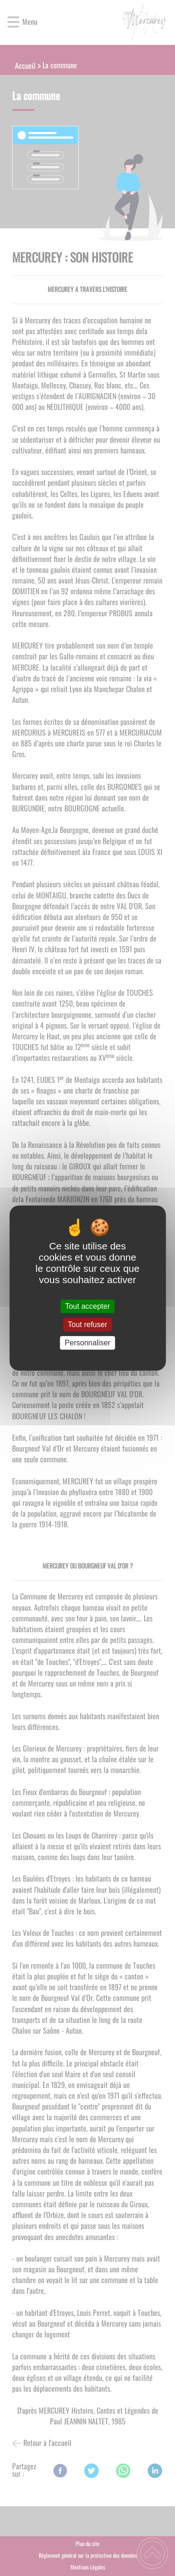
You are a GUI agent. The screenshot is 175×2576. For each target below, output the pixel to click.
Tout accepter (87, 1306)
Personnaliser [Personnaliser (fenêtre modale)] (88, 1343)
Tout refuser (87, 1324)
